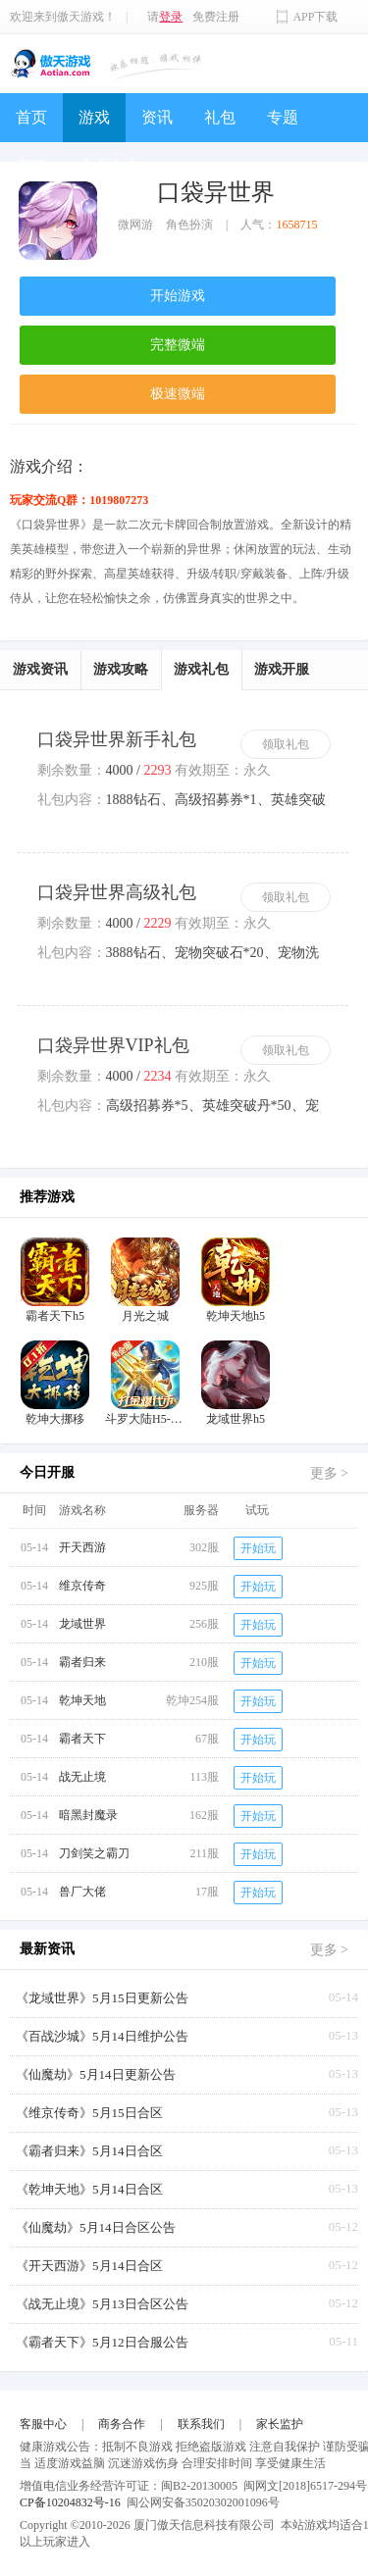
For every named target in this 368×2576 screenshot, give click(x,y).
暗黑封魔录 (88, 1815)
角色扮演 (189, 224)
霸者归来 (82, 1662)
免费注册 (215, 17)
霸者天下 (82, 1738)
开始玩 (258, 1548)
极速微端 (177, 393)
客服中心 (43, 2424)
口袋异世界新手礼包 (116, 739)
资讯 (157, 117)
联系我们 (201, 2424)
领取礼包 (285, 744)
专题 (282, 117)
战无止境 (82, 1777)
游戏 (94, 117)
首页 (31, 117)
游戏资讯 (40, 669)
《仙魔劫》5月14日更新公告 (96, 2074)
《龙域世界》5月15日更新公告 (102, 1998)
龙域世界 (82, 1624)
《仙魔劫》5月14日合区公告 (96, 2227)
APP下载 (315, 17)
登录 (171, 17)
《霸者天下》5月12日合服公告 (102, 2342)
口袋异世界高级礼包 (116, 892)
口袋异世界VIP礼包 (113, 1045)
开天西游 (82, 1547)
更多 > (329, 1473)
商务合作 (121, 2424)
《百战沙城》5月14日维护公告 (102, 2036)
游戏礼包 (201, 669)
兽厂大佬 (82, 1891)
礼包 (220, 117)
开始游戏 (177, 295)
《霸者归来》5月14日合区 (89, 2151)
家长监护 (279, 2424)
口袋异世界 (216, 192)
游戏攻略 (120, 669)
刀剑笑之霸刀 (94, 1853)
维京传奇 (82, 1585)
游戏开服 (281, 669)
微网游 (135, 224)
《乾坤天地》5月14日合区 (89, 2189)
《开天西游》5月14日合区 (89, 2265)
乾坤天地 (82, 1700)
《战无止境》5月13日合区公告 (102, 2304)
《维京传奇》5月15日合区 (89, 2112)
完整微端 (177, 344)
